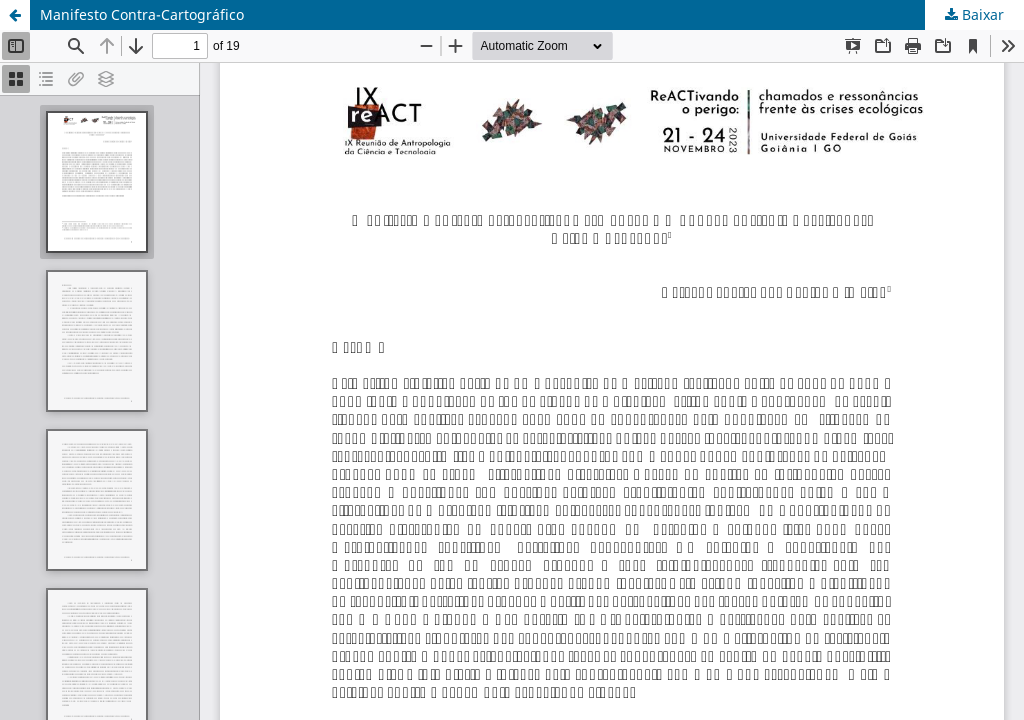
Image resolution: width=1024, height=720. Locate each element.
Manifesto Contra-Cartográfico (142, 14)
